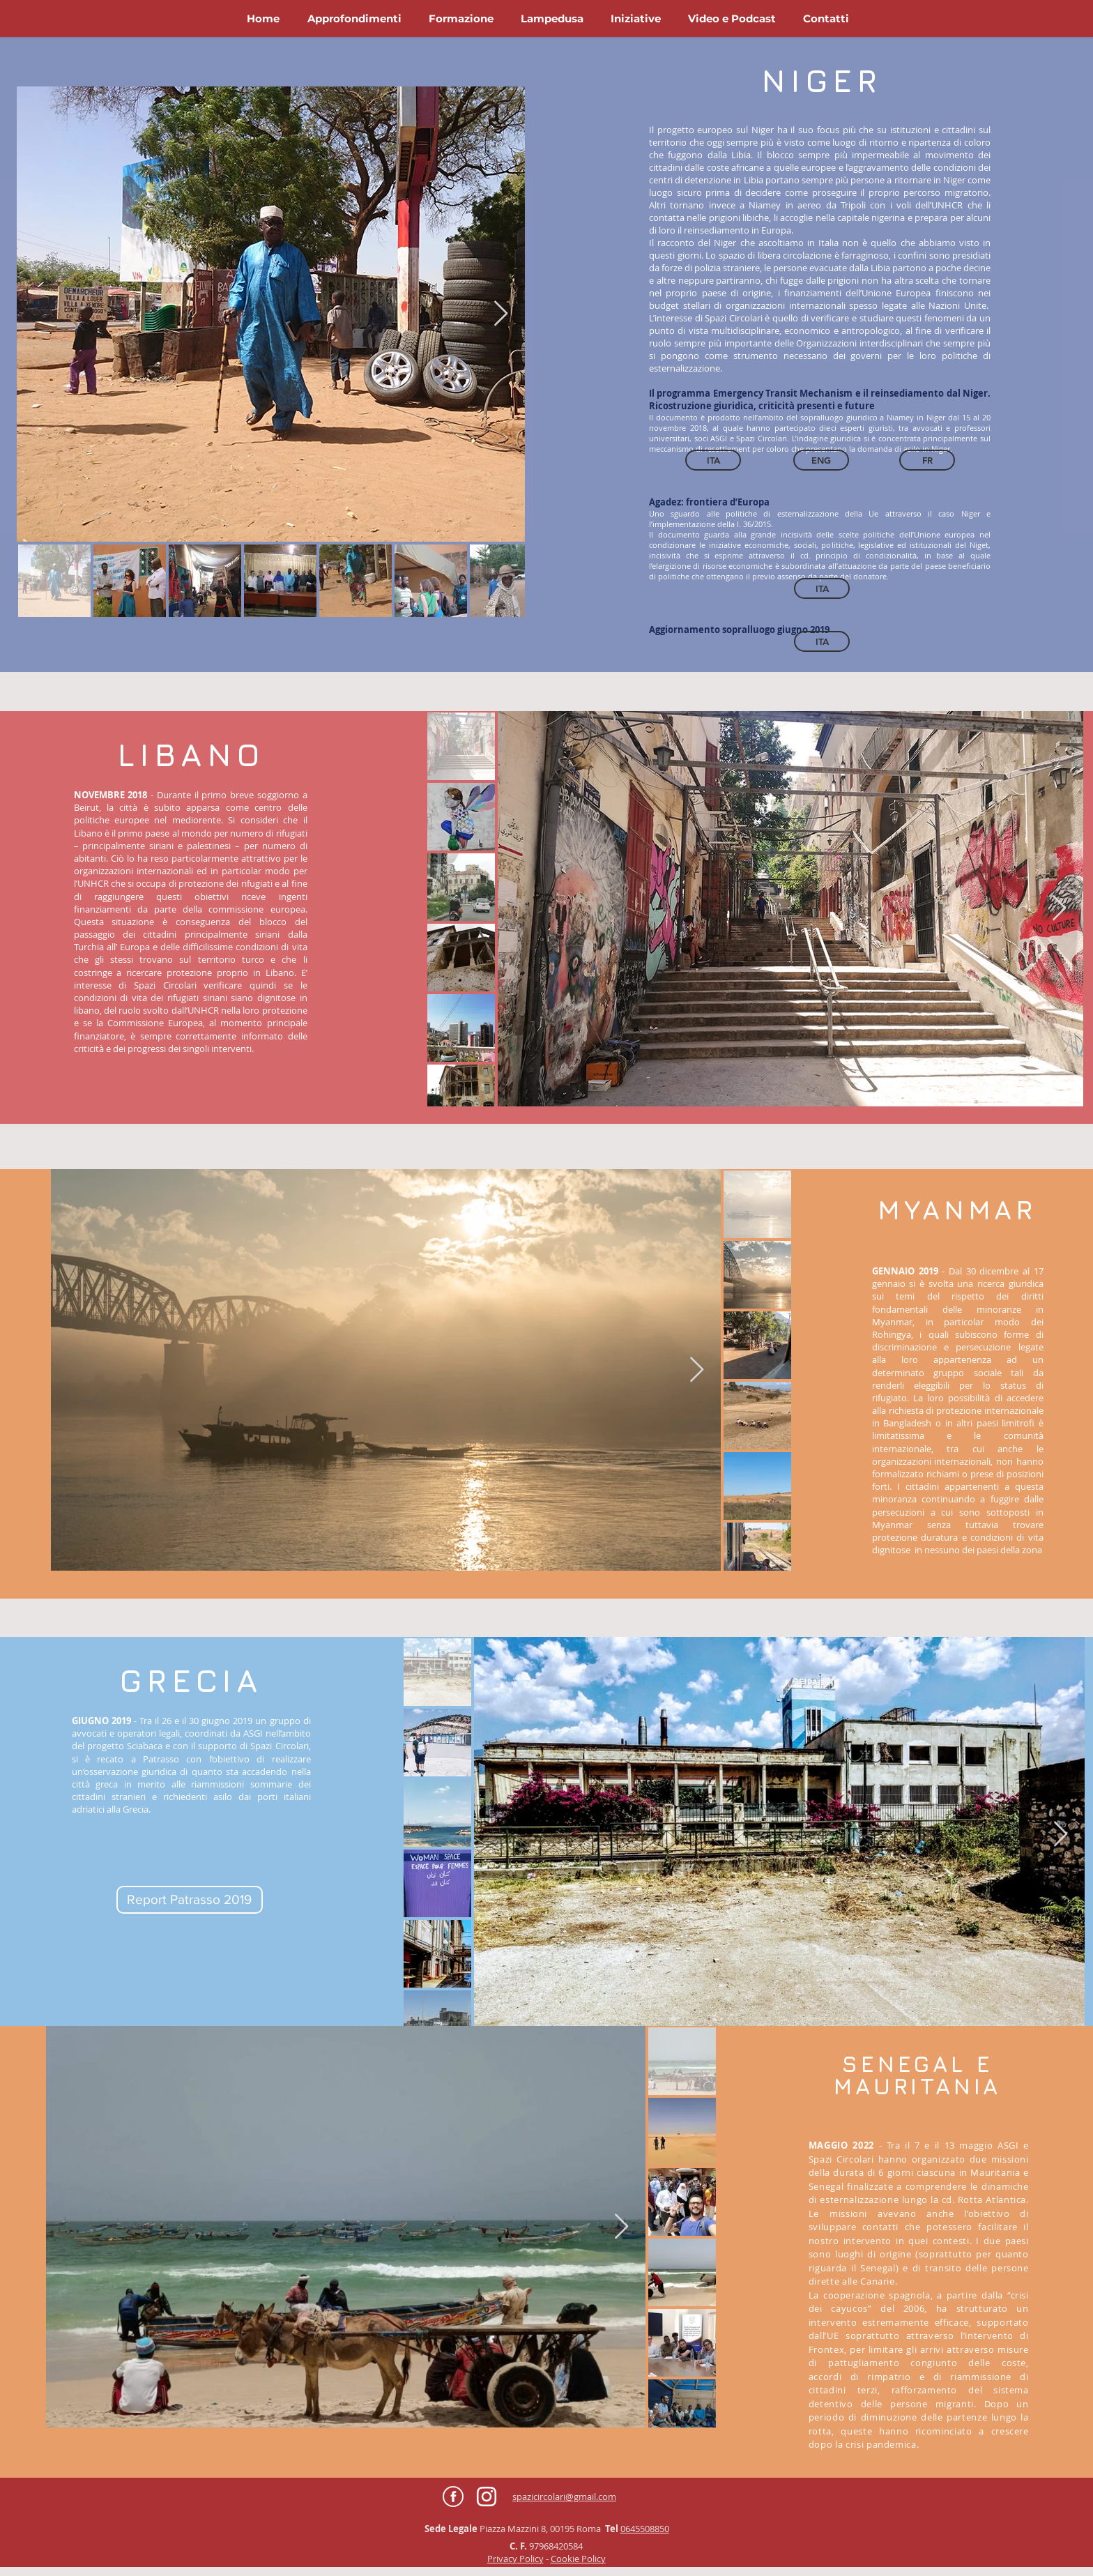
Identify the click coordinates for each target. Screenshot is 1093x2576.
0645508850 (644, 2528)
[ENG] (821, 460)
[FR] (927, 460)
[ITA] (822, 588)
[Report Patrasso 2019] (189, 1900)
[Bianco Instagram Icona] (486, 2496)
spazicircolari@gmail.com (564, 2496)
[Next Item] (501, 314)
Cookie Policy (578, 2558)
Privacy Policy (515, 2558)
